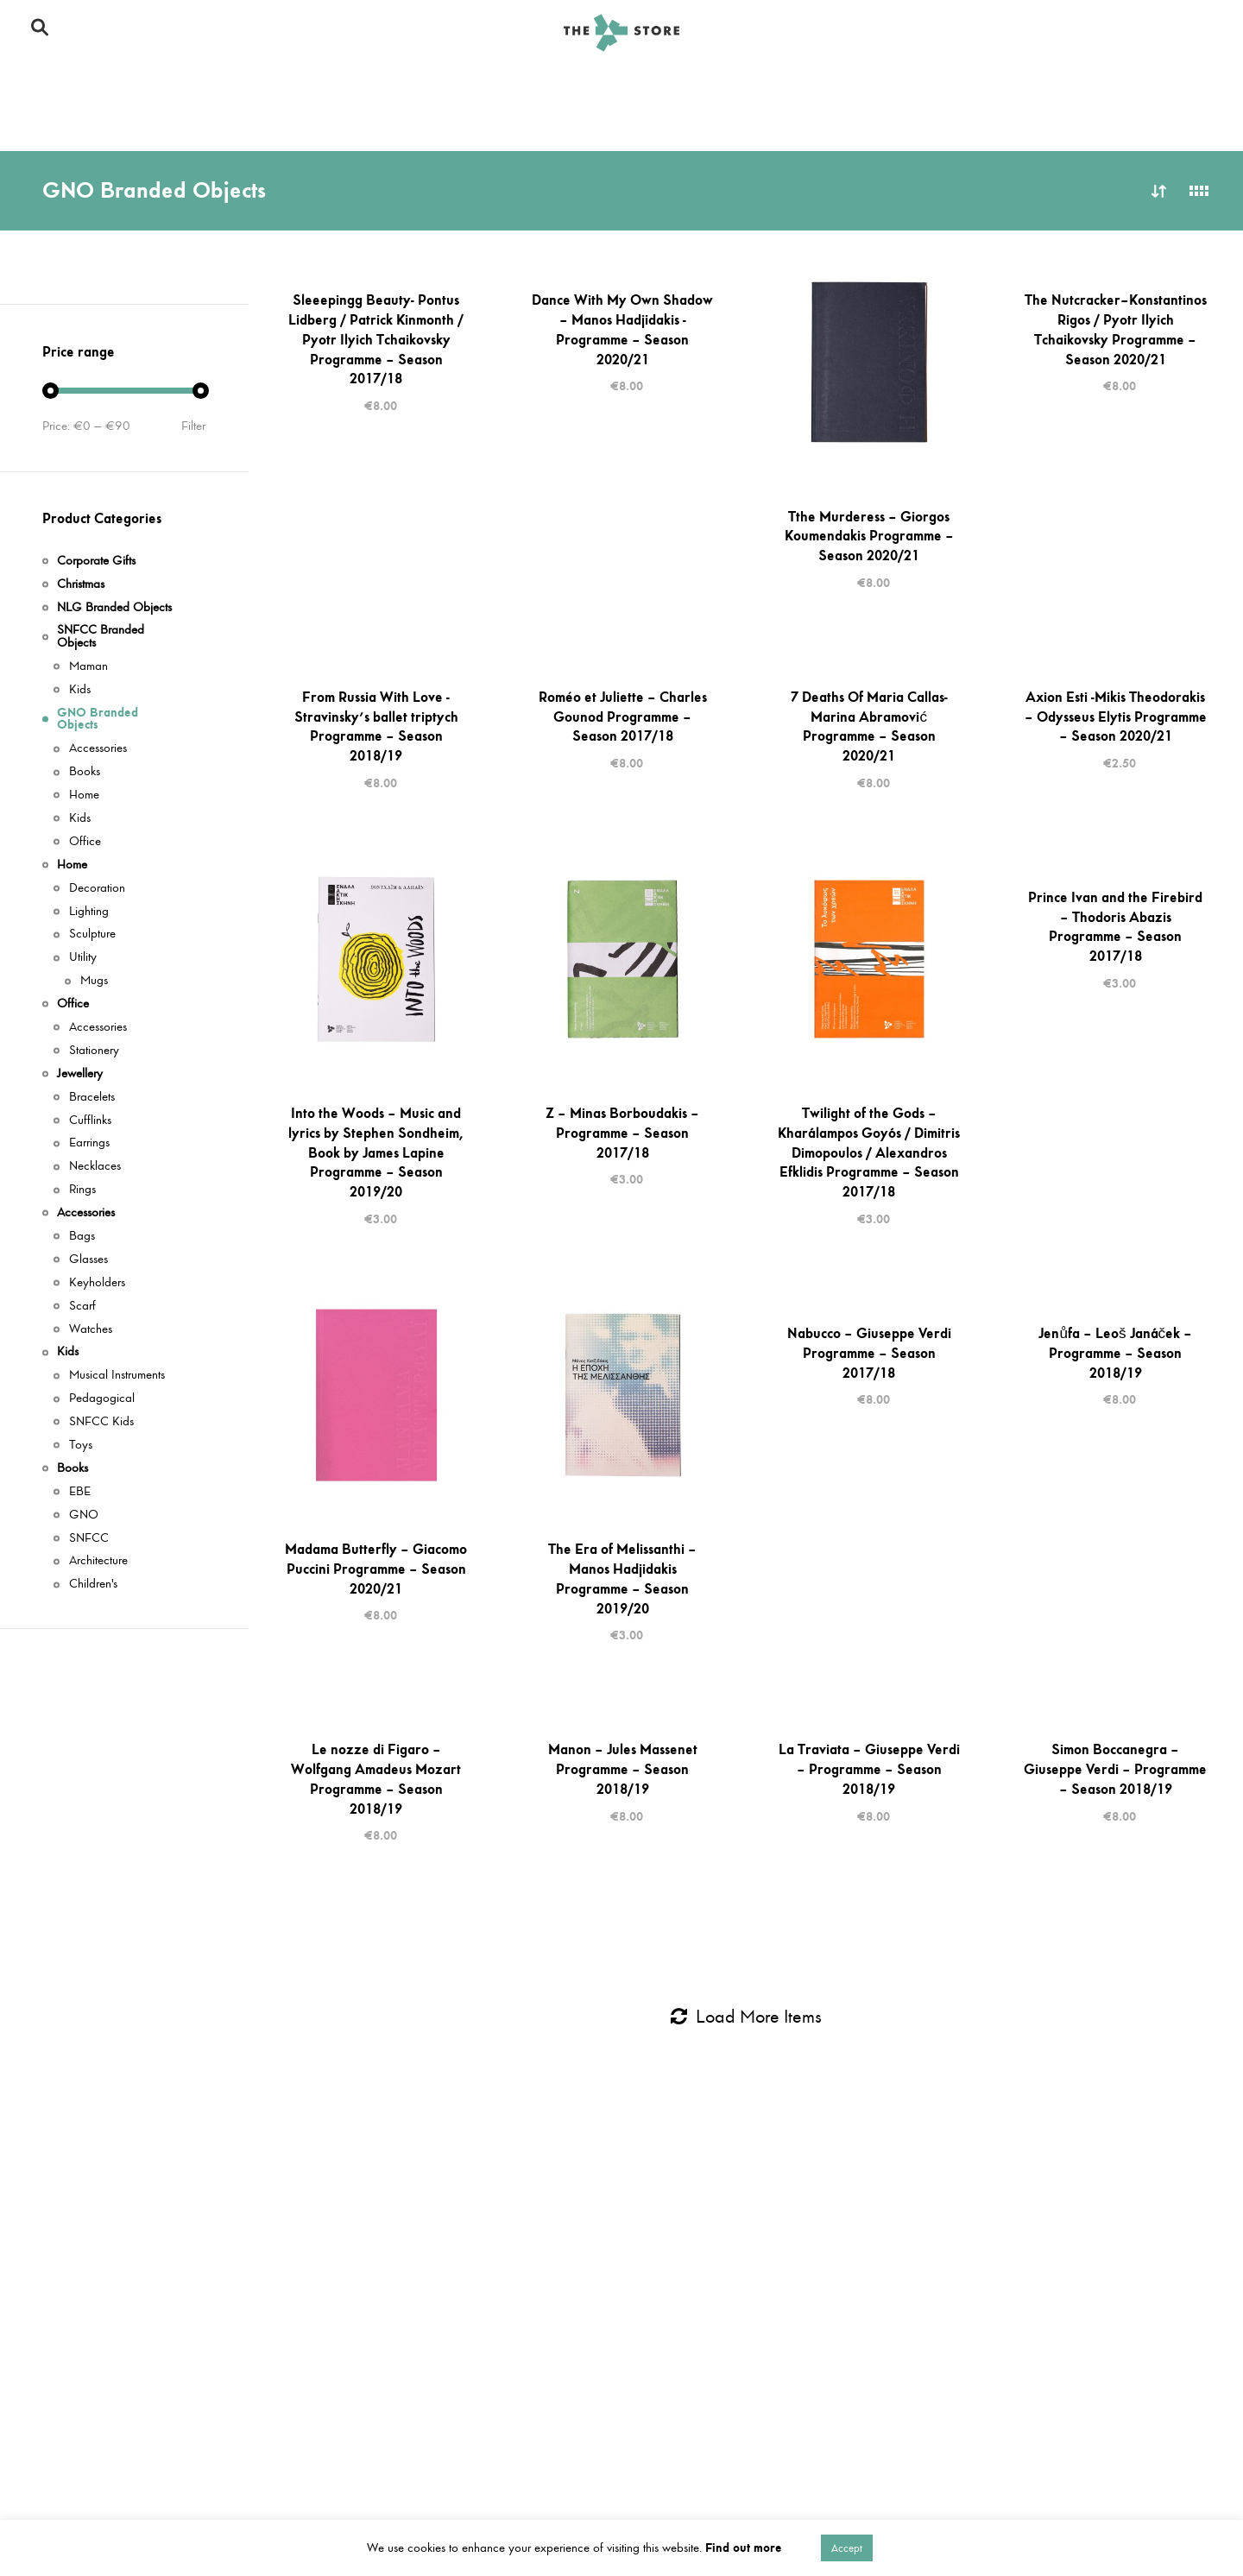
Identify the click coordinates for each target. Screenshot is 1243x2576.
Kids (667, 122)
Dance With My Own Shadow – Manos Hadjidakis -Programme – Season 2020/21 (622, 329)
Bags (82, 1236)
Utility (83, 957)
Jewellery (208, 122)
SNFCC (89, 1538)
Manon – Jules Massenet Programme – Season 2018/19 (622, 1768)
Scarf (82, 1306)
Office (1097, 84)
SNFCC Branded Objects (111, 84)
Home (1013, 84)
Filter (193, 426)
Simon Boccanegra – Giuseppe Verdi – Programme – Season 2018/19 (1115, 1768)
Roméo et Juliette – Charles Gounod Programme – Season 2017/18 (623, 716)
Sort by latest (1159, 191)
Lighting (89, 912)
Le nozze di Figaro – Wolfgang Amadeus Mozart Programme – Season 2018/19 (376, 1778)
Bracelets (92, 1097)
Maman (88, 666)
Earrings (89, 1143)
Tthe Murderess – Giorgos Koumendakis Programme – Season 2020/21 (869, 536)
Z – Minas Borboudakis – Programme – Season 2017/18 (622, 1132)
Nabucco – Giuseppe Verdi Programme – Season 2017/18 (869, 1352)
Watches (90, 1329)
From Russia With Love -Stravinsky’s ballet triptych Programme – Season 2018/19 (376, 726)
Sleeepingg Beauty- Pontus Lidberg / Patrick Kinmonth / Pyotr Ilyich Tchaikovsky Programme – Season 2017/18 (376, 339)
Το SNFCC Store (990, 33)
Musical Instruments (117, 1375)
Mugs (94, 981)
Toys (80, 1445)
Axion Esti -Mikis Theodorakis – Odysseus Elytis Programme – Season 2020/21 (1116, 716)
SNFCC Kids (101, 1422)
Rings (82, 1190)
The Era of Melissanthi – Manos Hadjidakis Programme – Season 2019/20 (622, 1578)
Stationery (94, 1051)
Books (864, 122)
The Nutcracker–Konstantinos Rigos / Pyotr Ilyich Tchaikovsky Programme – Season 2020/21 (1116, 329)
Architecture (98, 1561)
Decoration (97, 888)
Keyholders (97, 1283)
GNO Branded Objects (507, 84)
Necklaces (95, 1166)
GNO (83, 1515)
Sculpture (92, 934)
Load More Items (746, 2016)
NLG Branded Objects (879, 84)
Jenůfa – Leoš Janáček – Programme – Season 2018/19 (1115, 1352)
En (1174, 32)
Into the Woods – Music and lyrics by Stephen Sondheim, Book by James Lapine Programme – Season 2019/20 (376, 1152)
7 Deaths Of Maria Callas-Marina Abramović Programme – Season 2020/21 (869, 726)
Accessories (465, 122)
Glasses (88, 1259)
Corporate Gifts (83, 122)
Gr (1202, 32)
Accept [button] (846, 2547)
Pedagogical (102, 1398)
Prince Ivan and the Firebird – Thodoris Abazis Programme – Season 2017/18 (1115, 926)
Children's (93, 1584)
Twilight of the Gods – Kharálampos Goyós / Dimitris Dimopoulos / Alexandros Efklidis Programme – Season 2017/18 (869, 1152)
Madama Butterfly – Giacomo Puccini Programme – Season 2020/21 (376, 1568)
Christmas (80, 584)
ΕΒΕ (80, 1492)
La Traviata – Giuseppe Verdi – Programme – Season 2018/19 (869, 1768)
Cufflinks (90, 1120)
